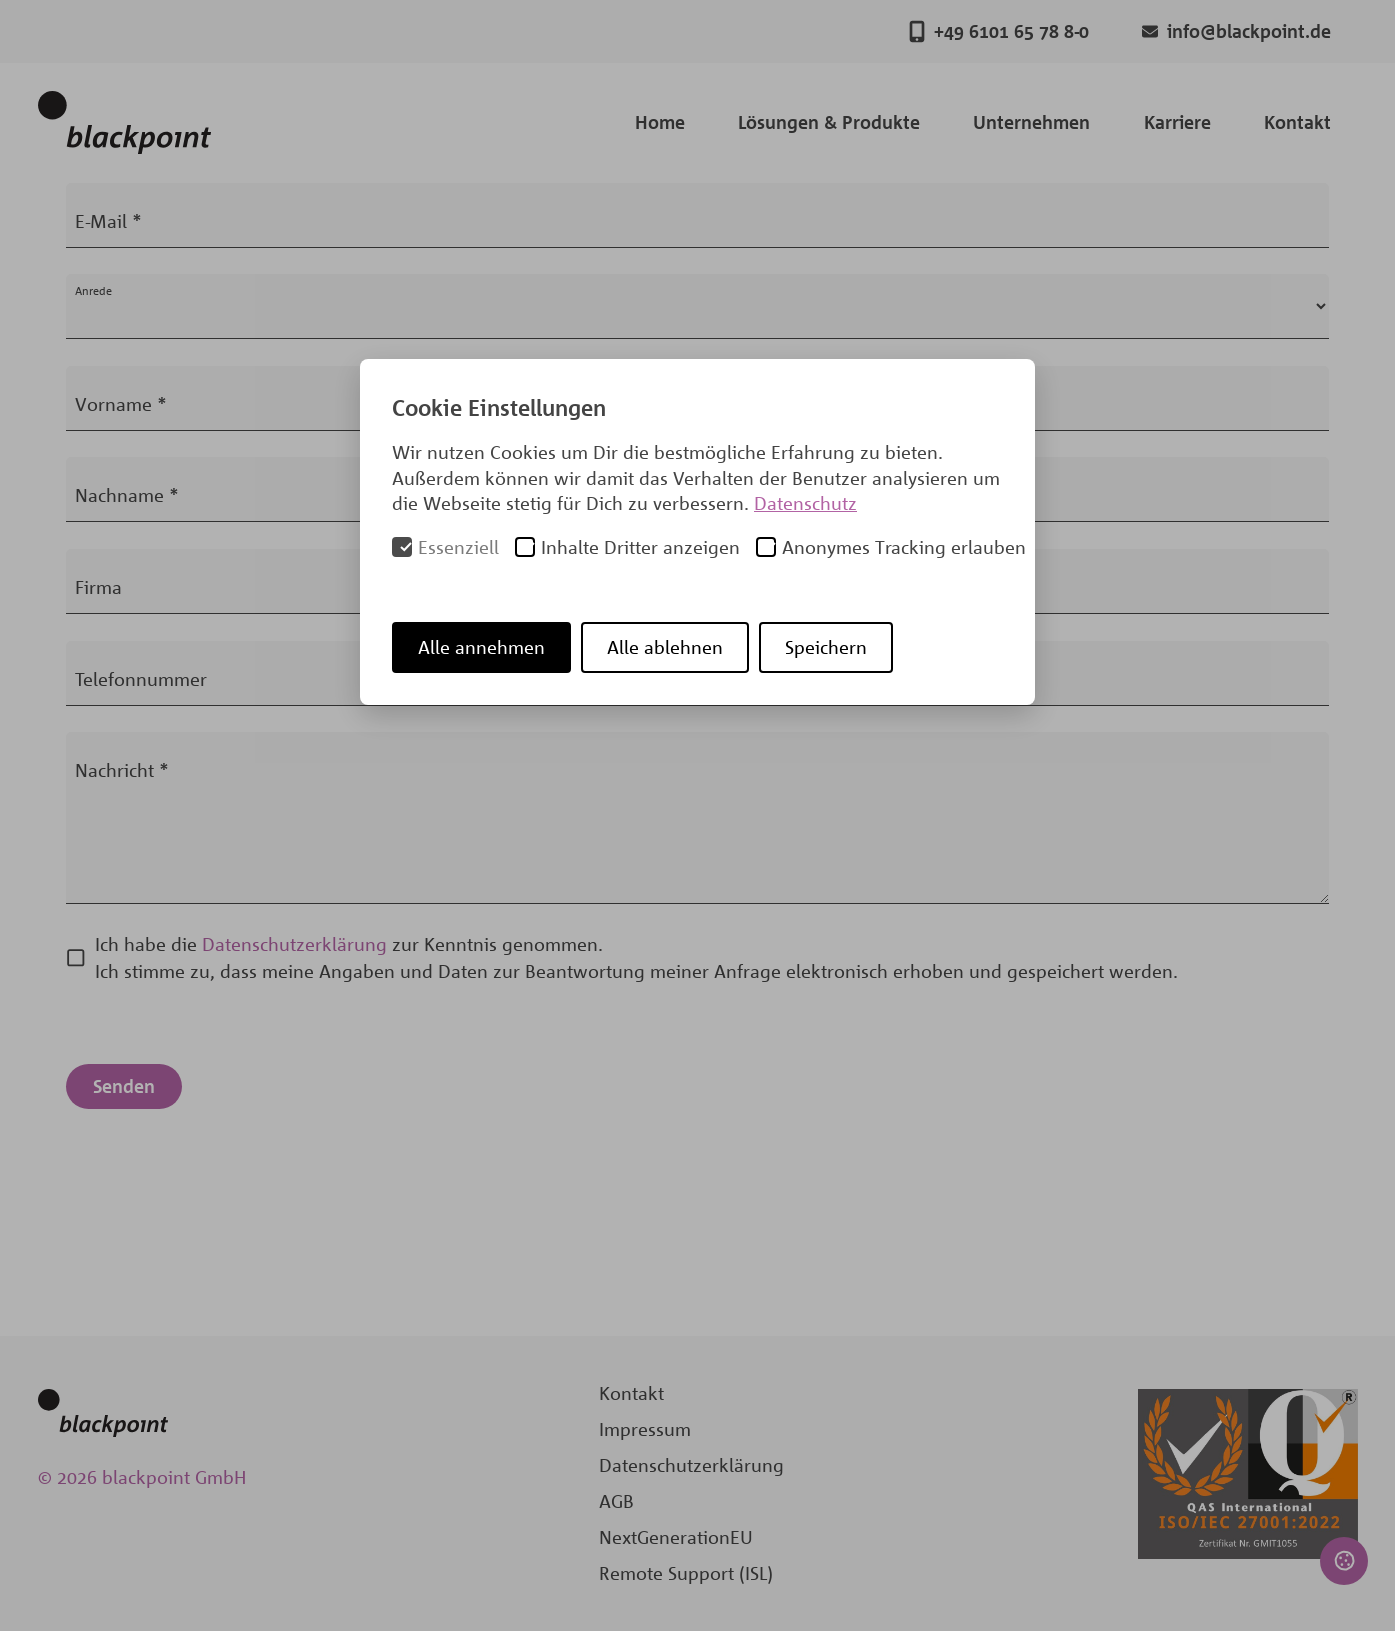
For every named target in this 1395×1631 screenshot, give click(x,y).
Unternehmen (1031, 122)
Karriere (1177, 122)
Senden (124, 1086)
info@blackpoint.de (1236, 31)
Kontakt (1297, 122)
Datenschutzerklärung (294, 944)
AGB (616, 1501)
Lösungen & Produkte (829, 122)
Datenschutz (805, 503)
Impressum (645, 1429)
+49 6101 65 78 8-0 (999, 31)
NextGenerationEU (676, 1537)
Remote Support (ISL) (686, 1573)
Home (660, 122)
